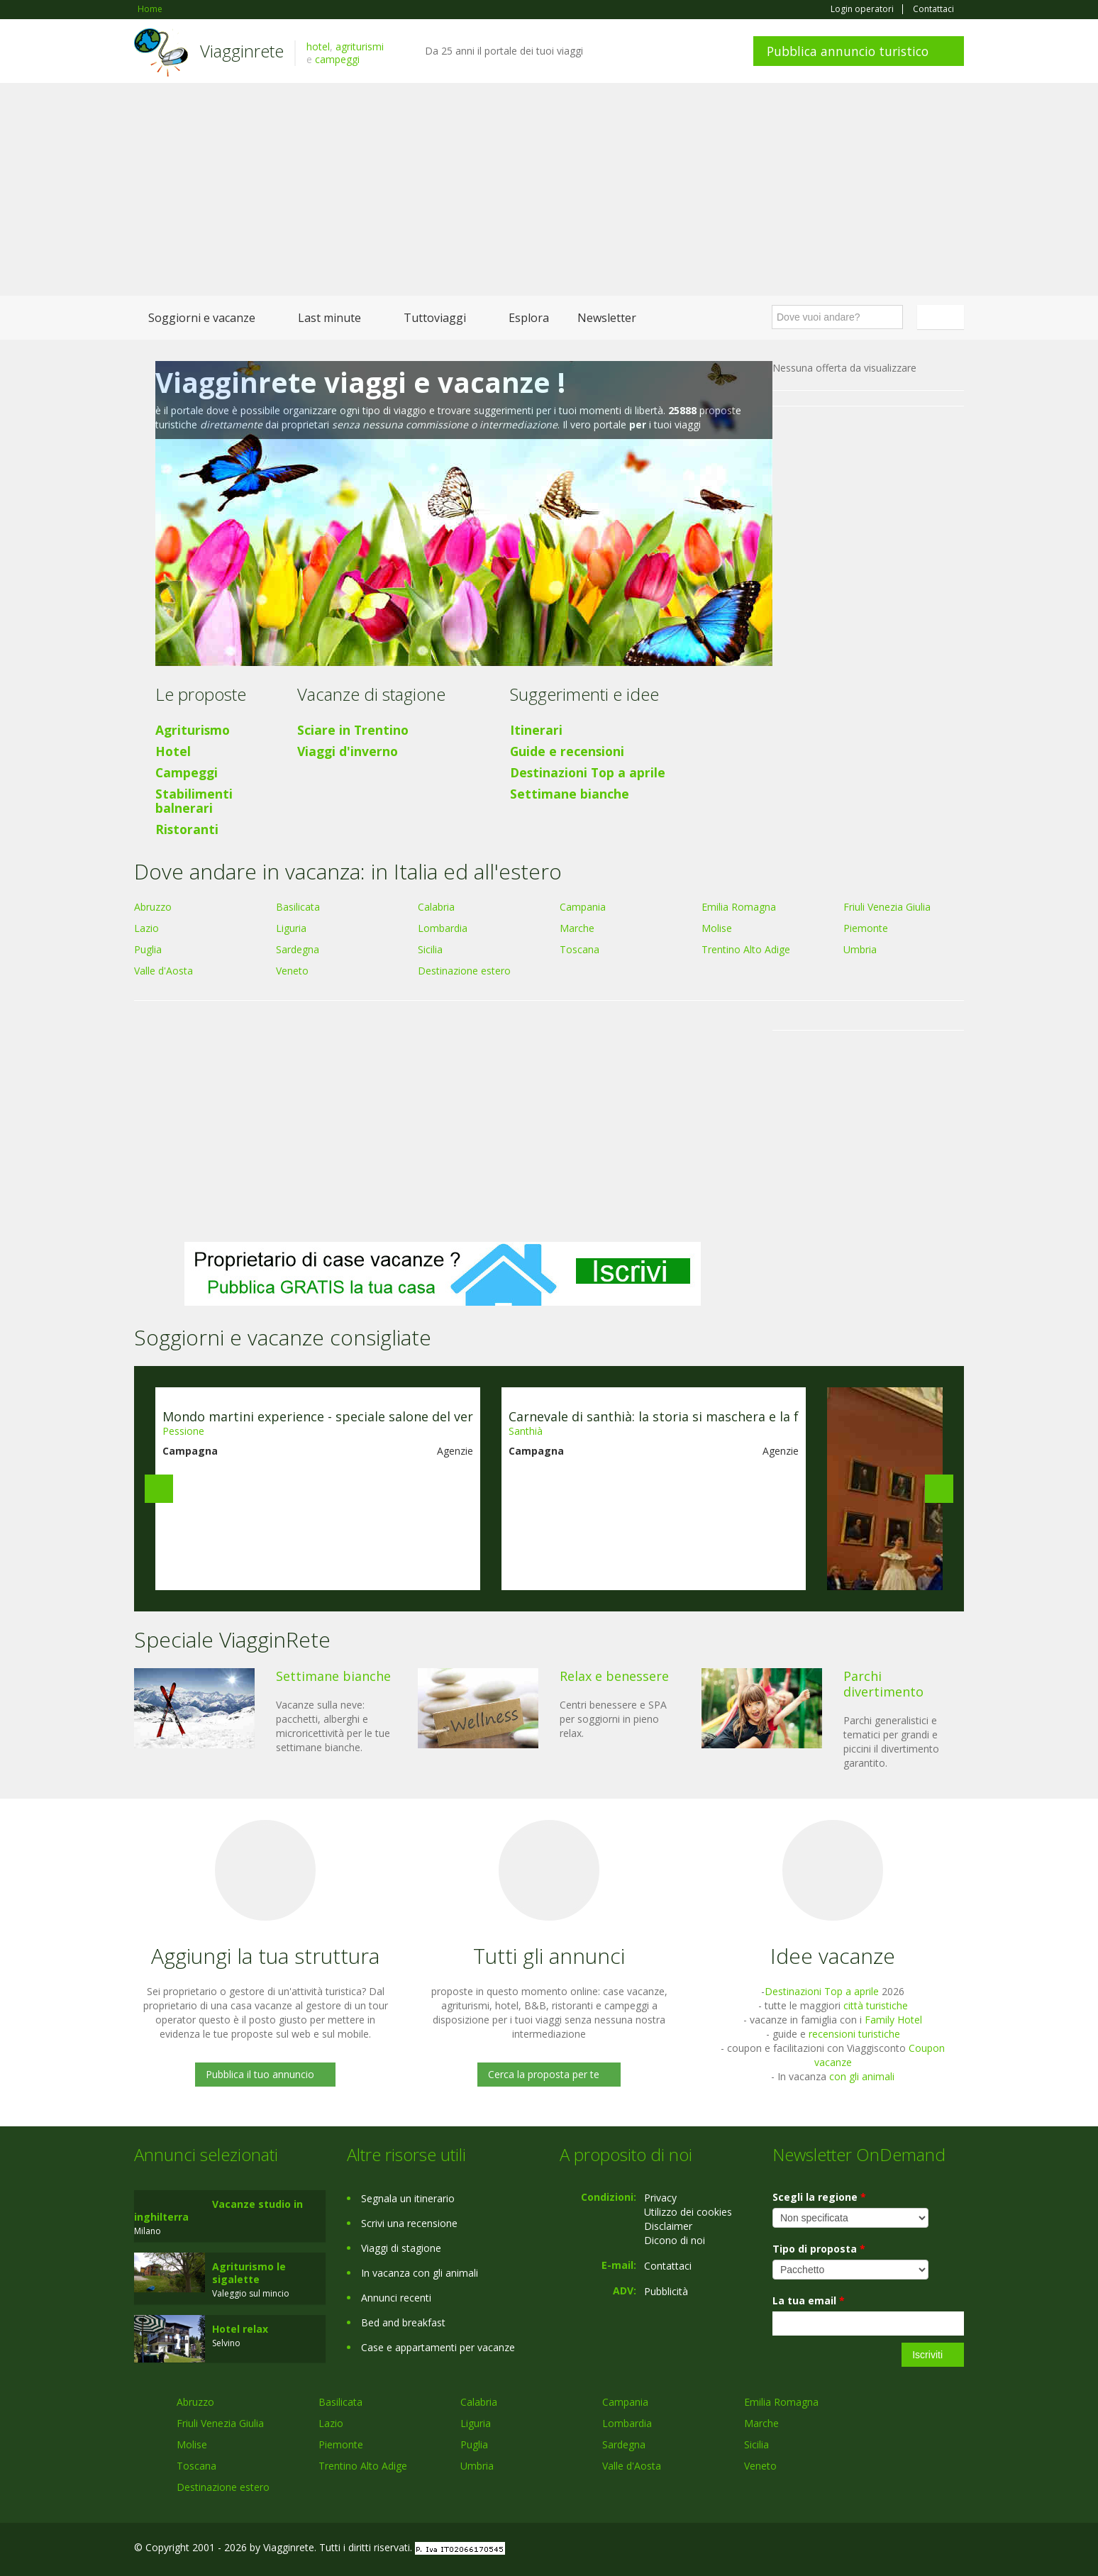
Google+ (887, 2549)
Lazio (146, 928)
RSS (956, 2549)
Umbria (860, 949)
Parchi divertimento (883, 1683)
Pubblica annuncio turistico (847, 51)
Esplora (529, 318)
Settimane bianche (569, 793)
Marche (577, 928)
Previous (159, 1489)
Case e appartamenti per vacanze (438, 2347)
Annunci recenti (396, 2297)
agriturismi (360, 46)
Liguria (291, 928)
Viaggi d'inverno (347, 751)
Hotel (173, 751)
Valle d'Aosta (163, 970)
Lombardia (442, 928)
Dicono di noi (674, 2240)
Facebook (857, 2549)
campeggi (337, 59)
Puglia (148, 949)
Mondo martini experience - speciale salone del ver (317, 1416)
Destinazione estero (464, 970)
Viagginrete (242, 50)
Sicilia (430, 949)
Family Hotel (893, 2019)
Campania (583, 907)
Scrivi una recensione (409, 2223)
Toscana (579, 949)
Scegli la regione (819, 2197)
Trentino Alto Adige (746, 949)
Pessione (183, 1431)
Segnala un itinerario (408, 2198)
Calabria (436, 907)
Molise (717, 928)
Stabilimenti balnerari (194, 800)
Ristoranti (186, 829)
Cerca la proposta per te (543, 2074)
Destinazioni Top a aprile (587, 772)
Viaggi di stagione (401, 2248)
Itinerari (536, 729)
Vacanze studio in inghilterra (218, 2210)
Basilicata (298, 907)
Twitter (922, 2549)
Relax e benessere (614, 1675)
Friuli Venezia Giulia (887, 907)
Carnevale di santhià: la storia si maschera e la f (654, 1416)
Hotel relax (240, 2329)
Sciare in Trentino (353, 729)
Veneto (292, 970)
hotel (318, 46)
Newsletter (606, 318)
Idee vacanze (832, 1955)
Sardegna (297, 949)
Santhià (526, 1431)
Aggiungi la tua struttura (265, 1955)
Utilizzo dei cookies (688, 2212)
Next (939, 1489)
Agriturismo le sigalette (249, 2273)
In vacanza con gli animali (419, 2273)
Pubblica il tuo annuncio (260, 2074)
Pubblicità (666, 2291)
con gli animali (861, 2076)
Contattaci (933, 9)
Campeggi (186, 772)
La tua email (808, 2300)
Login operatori (862, 9)
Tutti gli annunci (549, 1955)
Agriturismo (192, 729)
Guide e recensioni (567, 751)
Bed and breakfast (403, 2322)
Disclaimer (668, 2226)
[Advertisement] (549, 189)
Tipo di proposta (818, 2248)
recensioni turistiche (854, 2034)
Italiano (943, 317)
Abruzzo (153, 907)
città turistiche (875, 2005)
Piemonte (865, 928)
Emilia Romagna (739, 907)
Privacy (660, 2197)
